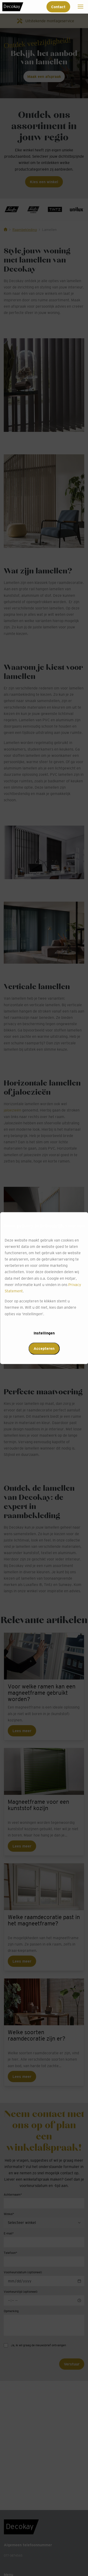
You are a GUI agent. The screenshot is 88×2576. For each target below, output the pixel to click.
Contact (58, 7)
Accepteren (44, 1348)
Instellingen (44, 1333)
